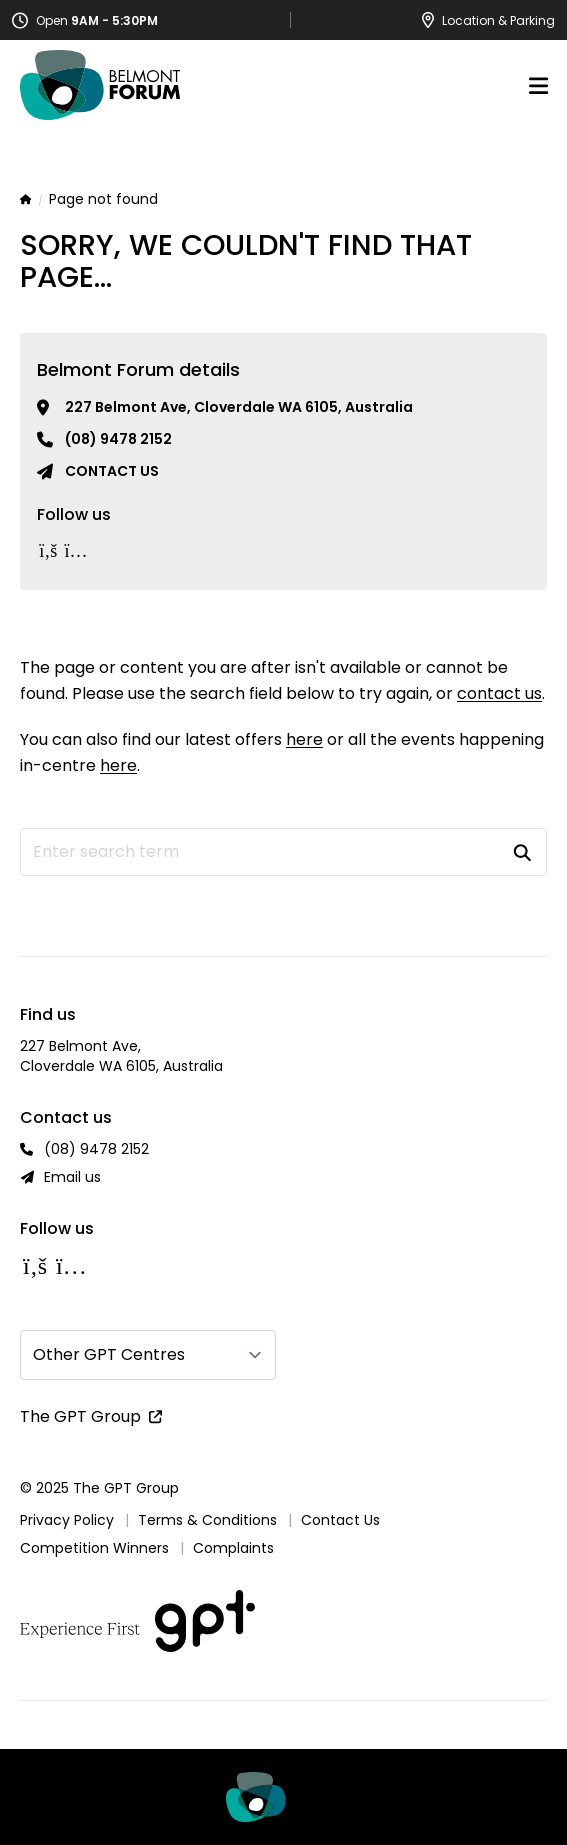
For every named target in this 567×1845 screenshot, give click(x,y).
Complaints (233, 1548)
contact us (499, 693)
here (304, 739)
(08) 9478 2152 (118, 439)
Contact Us (340, 1520)
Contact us (112, 471)
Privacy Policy (67, 1520)
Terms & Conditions (207, 1520)
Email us (72, 1177)
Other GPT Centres (109, 1354)
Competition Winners (94, 1548)
